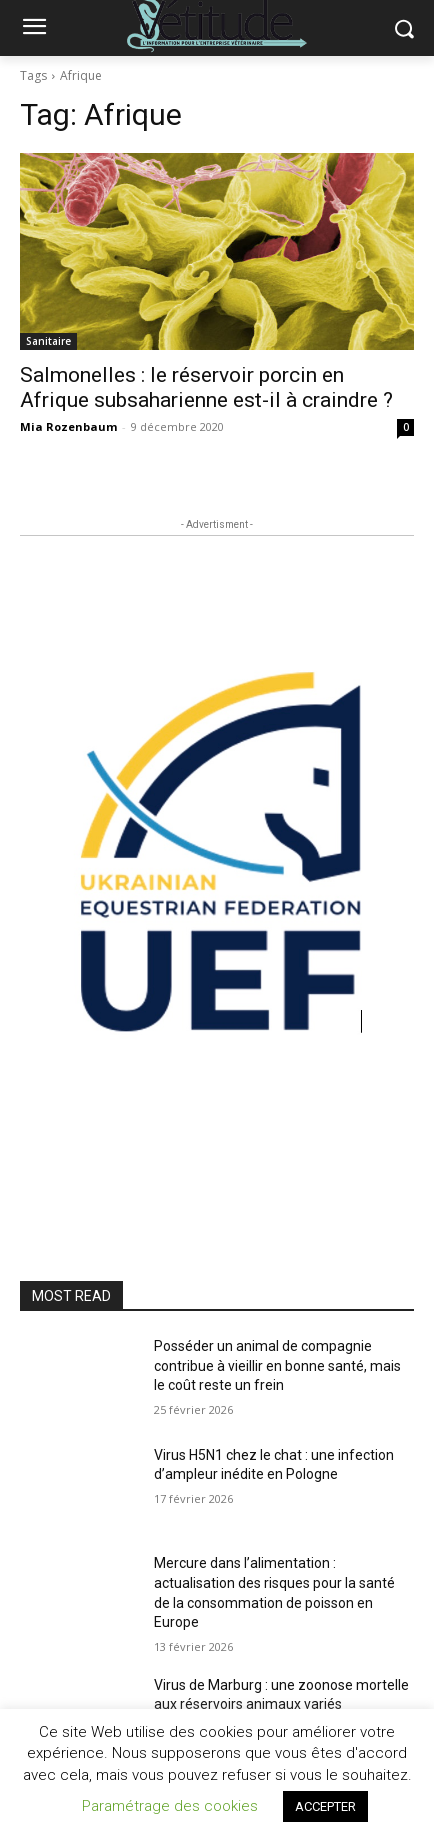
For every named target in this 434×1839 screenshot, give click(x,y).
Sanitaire (48, 341)
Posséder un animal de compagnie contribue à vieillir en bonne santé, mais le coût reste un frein (277, 1365)
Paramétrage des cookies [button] (170, 1806)
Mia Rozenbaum (68, 426)
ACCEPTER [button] (325, 1806)
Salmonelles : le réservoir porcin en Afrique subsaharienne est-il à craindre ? (206, 387)
